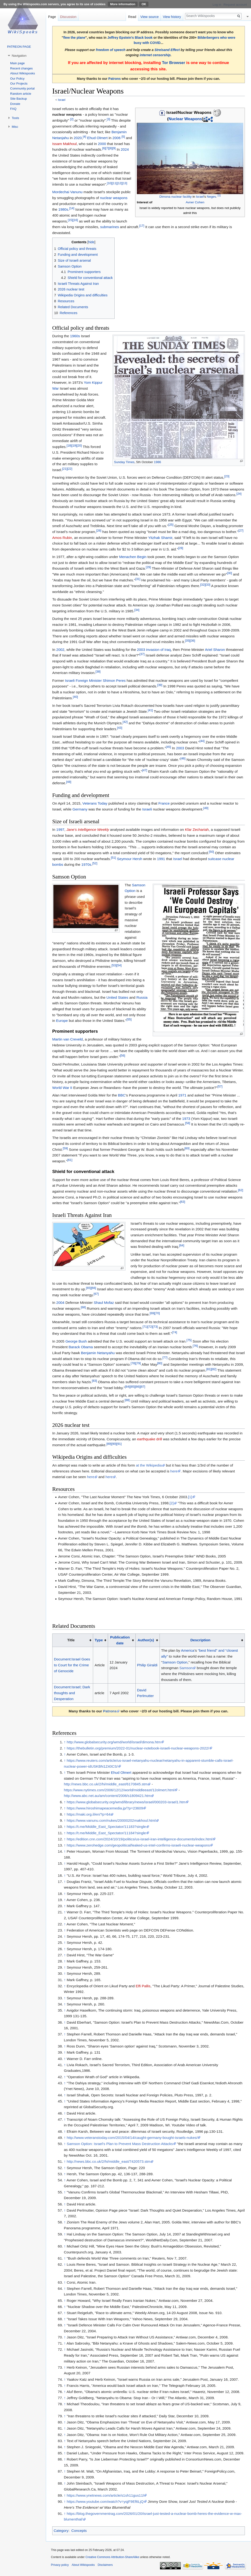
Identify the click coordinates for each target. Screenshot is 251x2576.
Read (132, 17)
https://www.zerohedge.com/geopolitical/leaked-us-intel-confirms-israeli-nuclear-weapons (138, 1845)
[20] (79, 445)
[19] (74, 445)
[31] (137, 579)
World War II (62, 1088)
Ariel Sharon (215, 650)
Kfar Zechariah (197, 829)
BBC (122, 1095)
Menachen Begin (133, 557)
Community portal (22, 88)
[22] (69, 468)
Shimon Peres (114, 680)
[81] (208, 1369)
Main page (17, 63)
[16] (75, 220)
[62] (240, 1190)
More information (122, 4)
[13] (124, 183)
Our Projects (18, 83)
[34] (136, 609)
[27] (240, 530)
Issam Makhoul (64, 144)
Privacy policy (60, 2565)
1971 (182, 1095)
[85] (132, 1386)
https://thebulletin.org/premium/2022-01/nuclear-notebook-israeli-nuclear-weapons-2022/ (138, 1748)
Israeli (147, 809)
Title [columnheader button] (70, 1640)
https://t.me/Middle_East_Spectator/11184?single (106, 1833)
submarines (109, 227)
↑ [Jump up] (65, 1742)
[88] (127, 1400)
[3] (108, 119)
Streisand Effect (167, 50)
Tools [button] (15, 118)
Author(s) (146, 1640)
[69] (152, 1313)
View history (172, 17)
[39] (159, 685)
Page (52, 17)
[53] (114, 965)
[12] (119, 183)
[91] (119, 1444)
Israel (61, 100)
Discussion (68, 17)
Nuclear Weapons (185, 119)
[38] (97, 671)
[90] (114, 1444)
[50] (211, 851)
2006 (117, 138)
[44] (201, 741)
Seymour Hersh (129, 859)
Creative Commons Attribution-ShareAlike (112, 2557)
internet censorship (155, 55)
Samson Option (174, 1662)
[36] (192, 640)
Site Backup (18, 98)
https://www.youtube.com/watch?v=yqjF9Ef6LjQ (105, 2501)
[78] (133, 1363)
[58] (187, 1123)
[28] (180, 548)
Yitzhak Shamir (160, 538)
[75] (188, 1340)
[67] (96, 1294)
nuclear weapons (113, 198)
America (187, 1650)
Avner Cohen (195, 202)
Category (61, 2531)
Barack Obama (81, 1347)
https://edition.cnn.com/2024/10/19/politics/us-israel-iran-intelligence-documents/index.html (139, 1839)
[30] (229, 573)
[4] (84, 136)
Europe (62, 1021)
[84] (127, 1386)
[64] (181, 1245)
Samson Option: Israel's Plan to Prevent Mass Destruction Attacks (120, 2144)
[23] (226, 476)
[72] (150, 1326)
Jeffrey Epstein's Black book (129, 37)
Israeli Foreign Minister (83, 680)
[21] (64, 468)
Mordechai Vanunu (67, 192)
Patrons (114, 79)
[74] (174, 1332)
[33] (207, 584)
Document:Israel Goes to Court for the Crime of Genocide (72, 1665)
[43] (119, 727)
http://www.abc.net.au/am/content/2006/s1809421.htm (107, 1796)
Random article (20, 93)
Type (99, 1640)
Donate (15, 104)
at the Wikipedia (149, 1465)
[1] (219, 195)
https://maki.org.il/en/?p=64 (88, 1814)
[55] (128, 1019)
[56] (122, 1055)
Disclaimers (105, 2565)
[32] (202, 584)
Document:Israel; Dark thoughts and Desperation (72, 1693)
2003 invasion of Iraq (154, 650)
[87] (142, 1386)
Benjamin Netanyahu (98, 1353)
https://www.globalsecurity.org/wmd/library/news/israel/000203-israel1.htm (126, 1802)
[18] (69, 445)
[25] (170, 524)
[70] (157, 1313)
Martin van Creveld (67, 1039)
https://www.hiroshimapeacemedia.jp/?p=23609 (105, 1808)
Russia (141, 997)
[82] (213, 1369)
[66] (93, 1288)
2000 (102, 144)
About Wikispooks (22, 73)
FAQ (13, 109)
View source (149, 17)
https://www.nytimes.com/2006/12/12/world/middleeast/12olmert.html (119, 1790)
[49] (205, 808)
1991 (161, 859)
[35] (187, 640)
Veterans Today (94, 803)
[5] (123, 136)
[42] (125, 722)
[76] (195, 1346)
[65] (88, 1288)
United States (117, 997)
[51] (113, 857)
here (174, 1471)
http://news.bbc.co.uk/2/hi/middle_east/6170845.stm (105, 1784)
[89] (108, 1444)
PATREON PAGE (19, 46)
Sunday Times (124, 462)
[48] (68, 782)
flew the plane (74, 37)
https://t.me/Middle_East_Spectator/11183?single (106, 1827)
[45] (168, 747)
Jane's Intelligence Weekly (87, 829)
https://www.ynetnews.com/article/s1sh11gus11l (105, 2495)
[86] (137, 1386)
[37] (141, 654)
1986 (157, 462)
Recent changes (21, 68)
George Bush (76, 1341)
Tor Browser (173, 62)
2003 (180, 748)
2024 (125, 149)
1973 (186, 1119)
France (164, 803)
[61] (69, 1160)
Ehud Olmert (97, 138)
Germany (80, 809)
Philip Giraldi (147, 1665)
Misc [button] (15, 126)
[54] (119, 965)
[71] (145, 1326)
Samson (186, 1668)
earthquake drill (149, 1439)
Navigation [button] (19, 55)
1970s (86, 864)
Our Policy (17, 78)
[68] (83, 1307)
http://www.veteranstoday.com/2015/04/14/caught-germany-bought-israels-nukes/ (132, 2138)
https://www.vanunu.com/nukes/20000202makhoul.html (111, 1820)
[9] (114, 148)
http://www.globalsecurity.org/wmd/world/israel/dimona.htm (114, 1742)
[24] (238, 493)
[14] (71, 208)
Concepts (79, 2531)
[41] (150, 710)
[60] (186, 1148)
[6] (103, 148)
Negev (211, 196)
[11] (114, 183)
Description (200, 1640)
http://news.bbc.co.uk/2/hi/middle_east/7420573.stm (108, 2161)
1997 (60, 829)
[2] (72, 119)
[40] (75, 696)
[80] (159, 1363)
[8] (110, 148)
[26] (98, 530)
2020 (78, 138)
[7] (107, 148)
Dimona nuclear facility (175, 196)
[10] (109, 183)
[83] (94, 1380)
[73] (155, 1326)
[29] (148, 567)
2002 (60, 650)
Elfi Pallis (143, 1986)
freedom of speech (110, 50)
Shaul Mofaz (104, 1303)
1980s (63, 209)
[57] (219, 1086)
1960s (75, 336)
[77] (164, 1357)
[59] (65, 1148)
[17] (141, 225)
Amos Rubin (62, 538)
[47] (144, 770)
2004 (60, 1303)
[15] (70, 220)
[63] (182, 1201)
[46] (182, 758)
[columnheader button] (100, 1640)
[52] (94, 863)
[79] (138, 1363)
